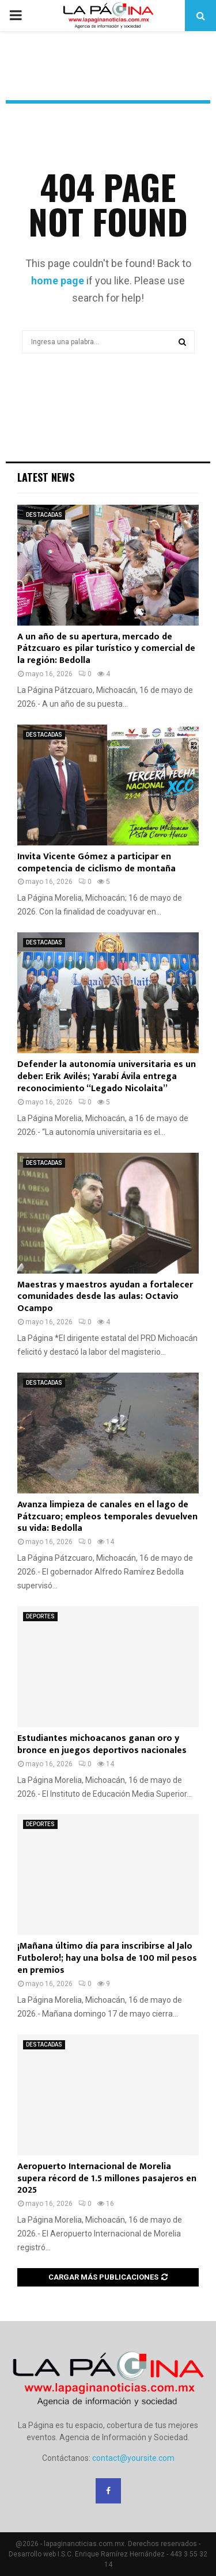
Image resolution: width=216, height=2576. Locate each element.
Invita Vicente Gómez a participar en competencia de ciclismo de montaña (96, 863)
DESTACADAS (44, 515)
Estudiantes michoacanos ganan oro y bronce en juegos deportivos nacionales (102, 1744)
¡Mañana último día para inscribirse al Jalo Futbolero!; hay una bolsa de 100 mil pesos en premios (107, 1958)
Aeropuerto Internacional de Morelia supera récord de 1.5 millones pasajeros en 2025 (106, 2178)
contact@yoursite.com (133, 2458)
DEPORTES (40, 1616)
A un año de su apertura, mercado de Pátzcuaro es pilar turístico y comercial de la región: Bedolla (106, 649)
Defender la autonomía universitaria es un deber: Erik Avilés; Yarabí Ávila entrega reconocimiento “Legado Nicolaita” (106, 1076)
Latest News (45, 477)
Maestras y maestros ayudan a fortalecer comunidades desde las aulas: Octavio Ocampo (105, 1297)
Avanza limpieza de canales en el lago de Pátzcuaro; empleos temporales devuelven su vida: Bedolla (107, 1517)
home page (57, 281)
